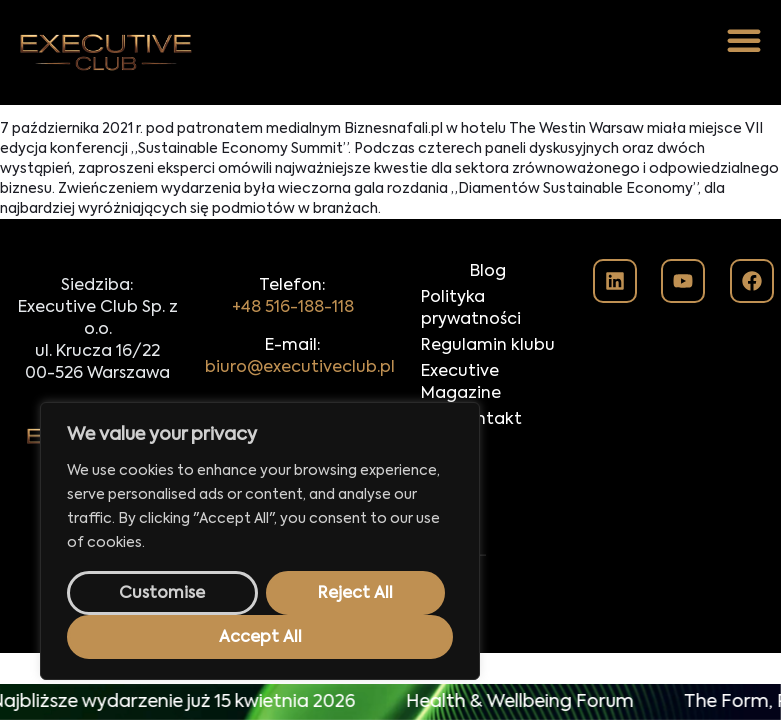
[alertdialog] (390, 702)
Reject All (355, 594)
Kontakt (488, 420)
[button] (744, 40)
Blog (488, 272)
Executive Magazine (461, 383)
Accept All (260, 638)
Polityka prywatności (471, 309)
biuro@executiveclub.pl (300, 368)
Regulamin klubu (488, 346)
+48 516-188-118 (293, 308)
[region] (260, 541)
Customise (162, 594)
